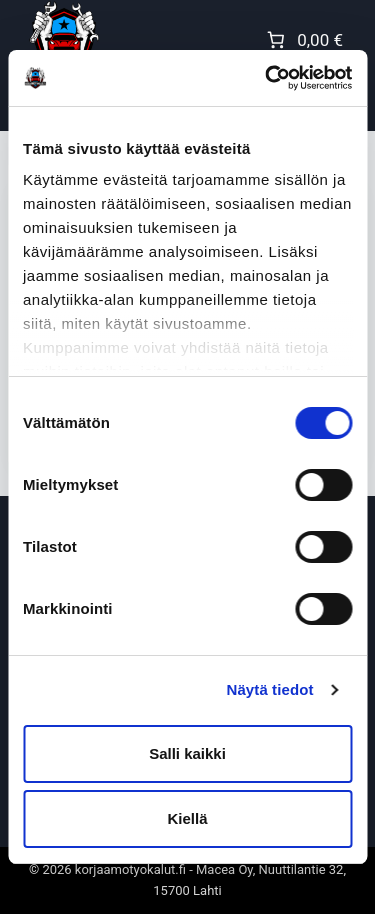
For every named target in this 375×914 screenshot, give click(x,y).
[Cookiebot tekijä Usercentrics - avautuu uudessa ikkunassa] (267, 78)
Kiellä (187, 818)
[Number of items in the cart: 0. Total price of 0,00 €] (303, 40)
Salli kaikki (187, 753)
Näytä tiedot (270, 689)
